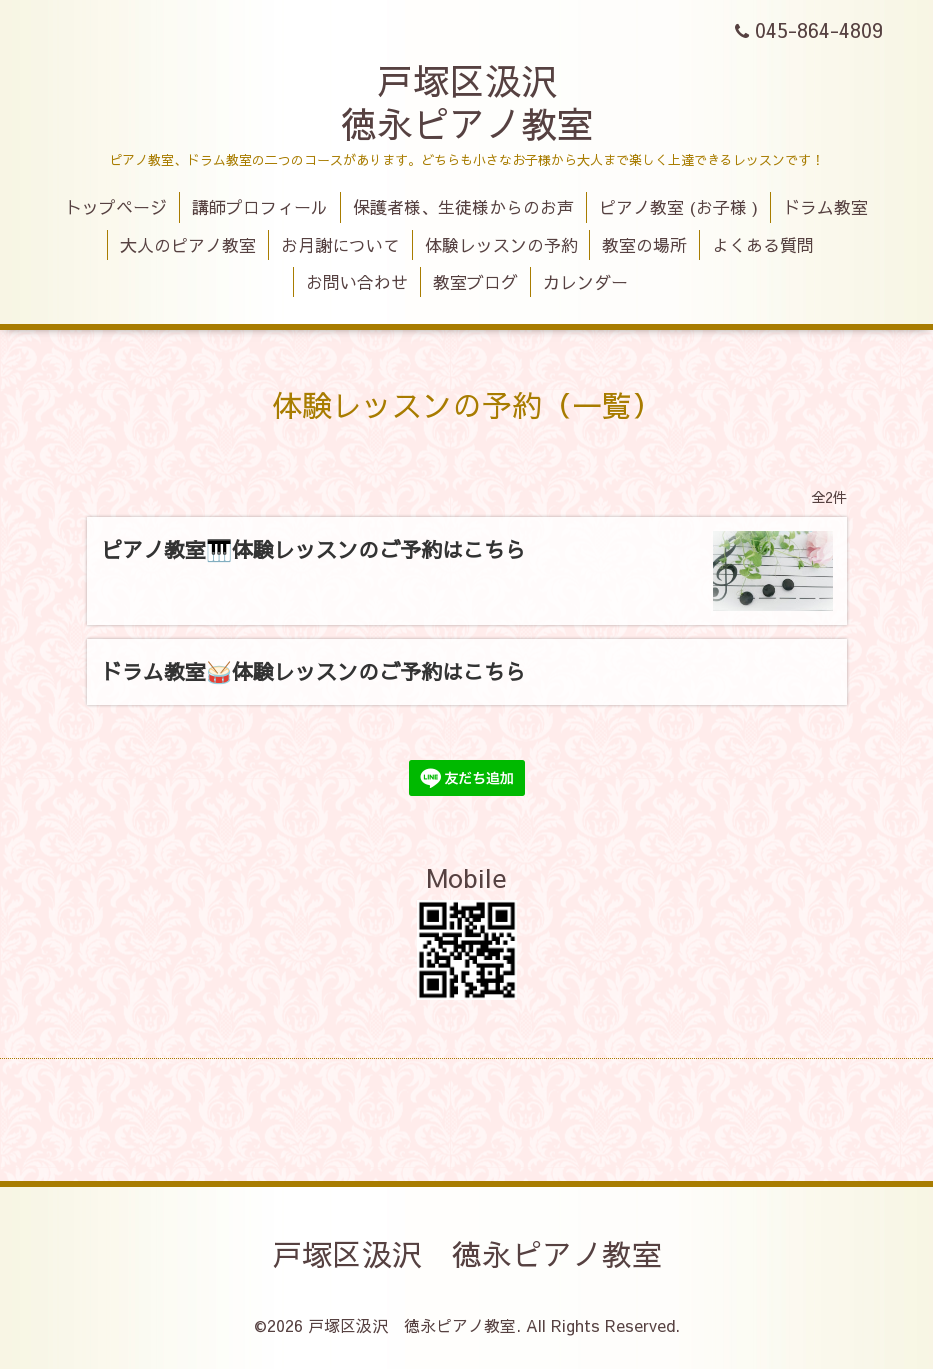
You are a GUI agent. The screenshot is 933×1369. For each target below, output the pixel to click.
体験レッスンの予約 (501, 245)
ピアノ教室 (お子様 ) (678, 207)
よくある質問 (763, 245)
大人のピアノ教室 (188, 245)
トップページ (116, 207)
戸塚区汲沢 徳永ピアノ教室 (467, 101)
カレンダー (585, 282)
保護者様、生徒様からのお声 (463, 207)
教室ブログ (475, 282)
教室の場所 (644, 245)
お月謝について (340, 245)
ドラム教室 (825, 207)
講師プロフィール (260, 207)
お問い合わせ (357, 282)
